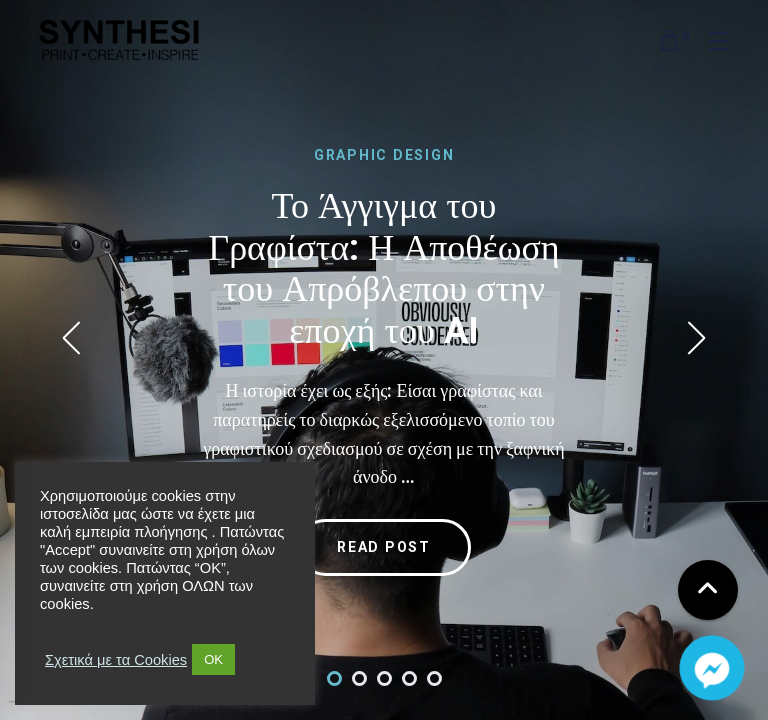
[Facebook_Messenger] (712, 668)
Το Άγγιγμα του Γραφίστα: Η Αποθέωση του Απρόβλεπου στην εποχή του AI (383, 268)
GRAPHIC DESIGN (384, 155)
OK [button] (213, 659)
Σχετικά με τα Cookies (116, 660)
